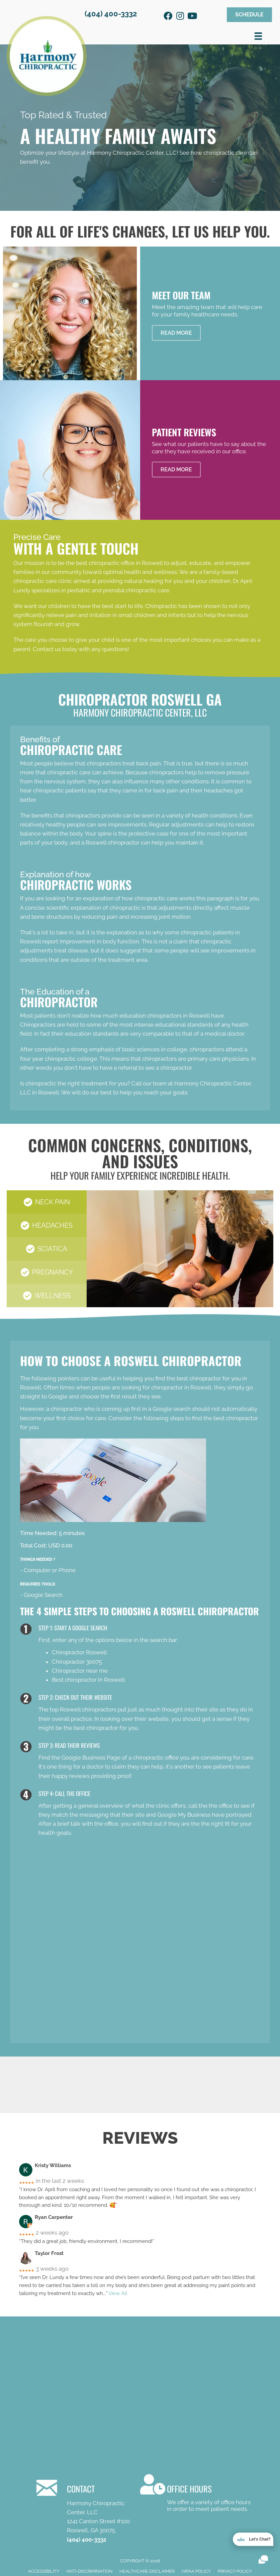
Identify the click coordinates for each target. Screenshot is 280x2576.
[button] (168, 16)
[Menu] (258, 36)
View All (117, 2293)
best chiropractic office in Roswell (119, 563)
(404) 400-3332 (111, 13)
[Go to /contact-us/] (197, 2494)
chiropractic (124, 907)
